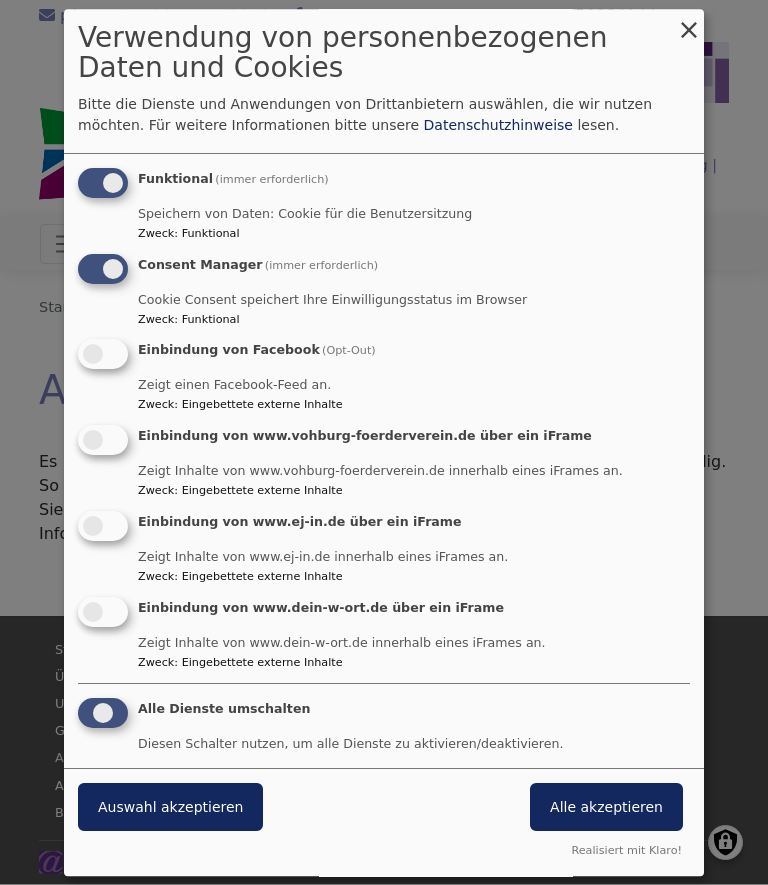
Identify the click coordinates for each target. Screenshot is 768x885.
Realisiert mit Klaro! (626, 850)
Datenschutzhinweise (498, 125)
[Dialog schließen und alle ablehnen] (689, 21)
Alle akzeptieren (606, 807)
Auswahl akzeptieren (170, 807)
